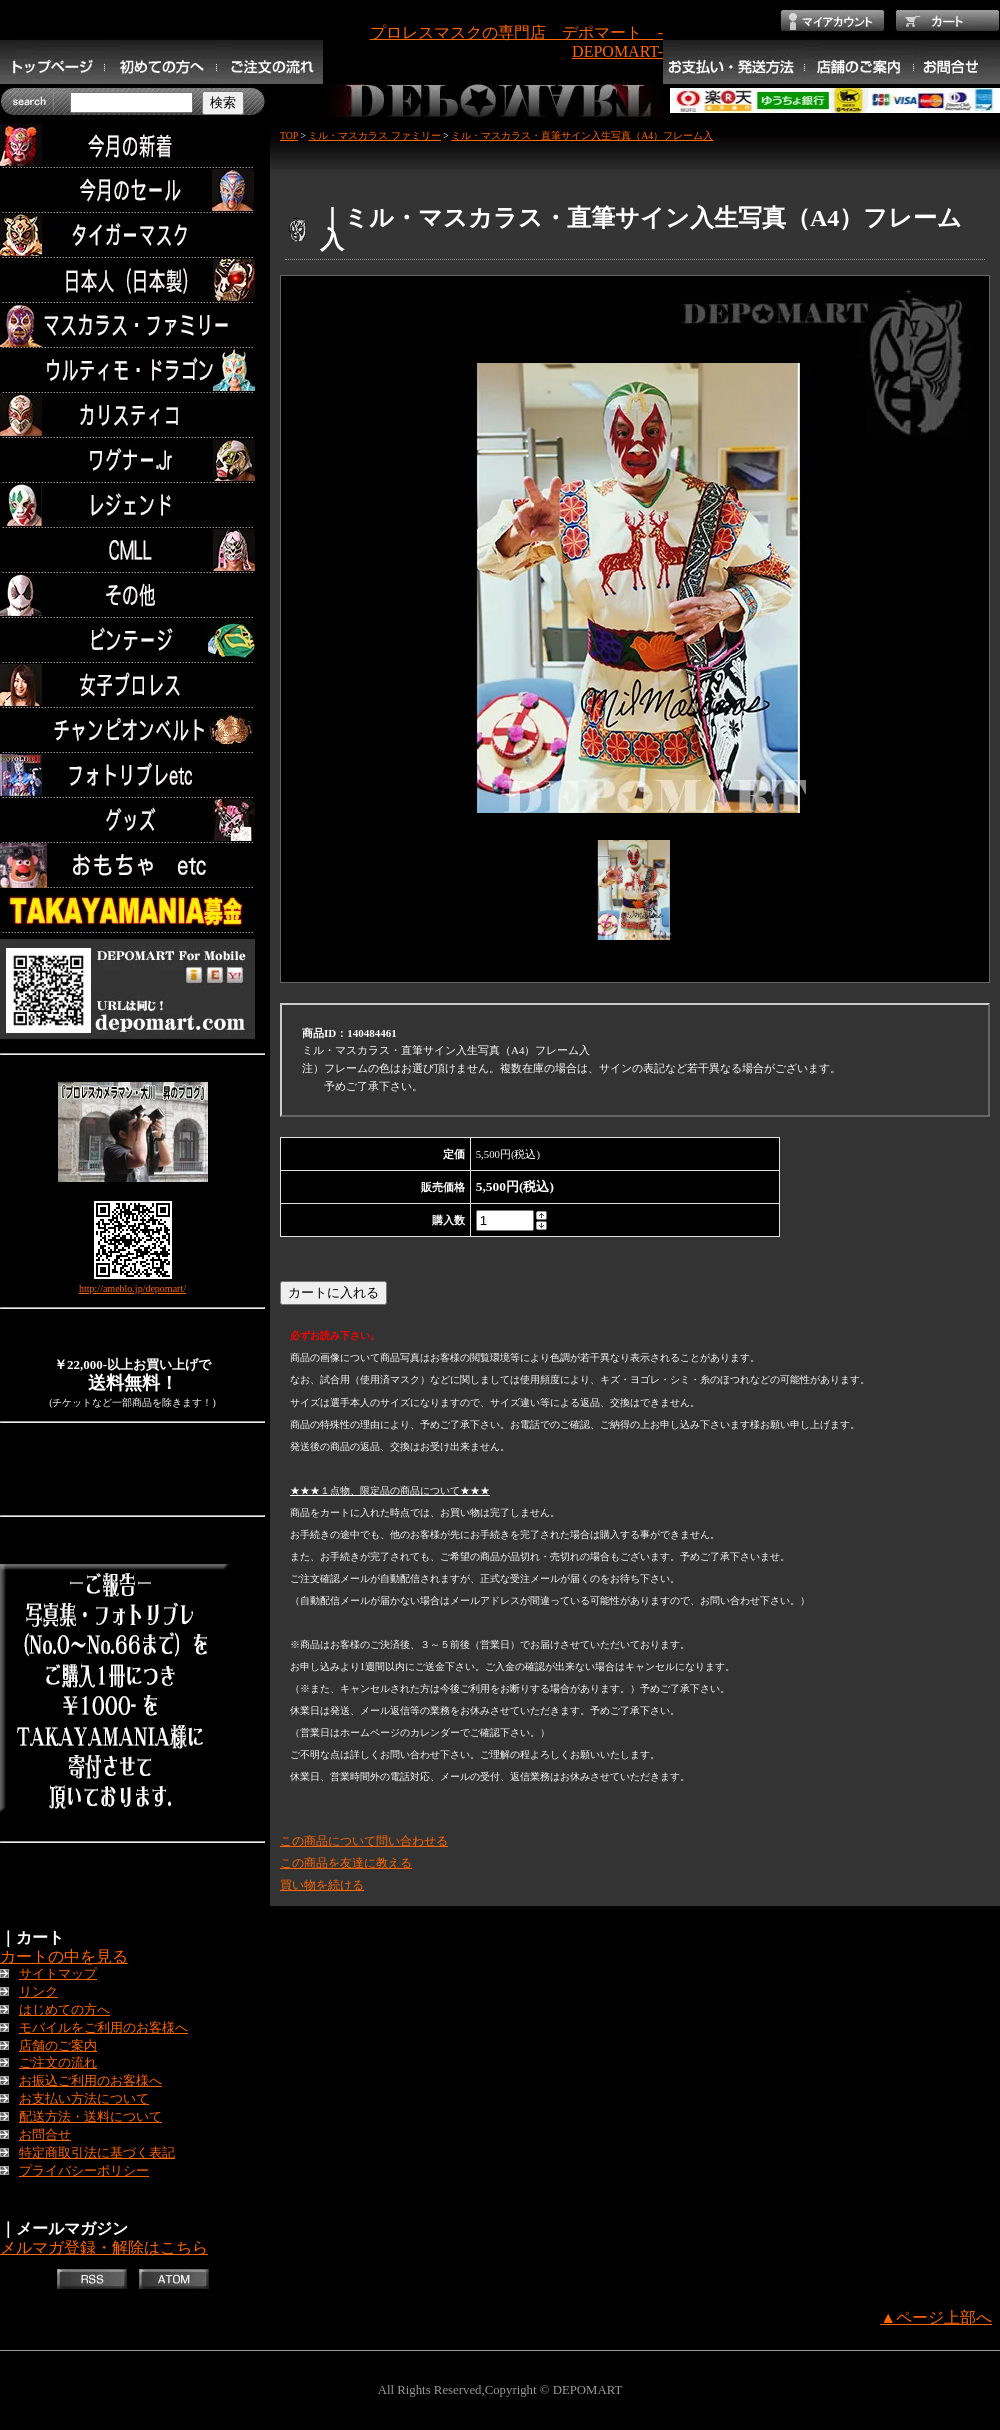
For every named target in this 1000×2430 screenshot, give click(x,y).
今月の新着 (132, 145)
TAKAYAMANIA (132, 910)
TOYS (132, 865)
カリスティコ (132, 415)
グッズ (132, 820)
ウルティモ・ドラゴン (132, 370)
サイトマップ (58, 1974)
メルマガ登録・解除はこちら (104, 2247)
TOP (289, 135)
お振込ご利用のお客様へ (90, 2081)
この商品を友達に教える (346, 1863)
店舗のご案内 (58, 2046)
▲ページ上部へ (936, 2317)
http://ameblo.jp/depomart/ (132, 1288)
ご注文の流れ (58, 2063)
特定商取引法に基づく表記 (97, 2153)
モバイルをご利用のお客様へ (103, 2028)
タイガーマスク (132, 235)
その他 (132, 595)
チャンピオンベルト (132, 730)
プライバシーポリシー (84, 2171)
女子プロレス (132, 685)
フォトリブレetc (132, 775)
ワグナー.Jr (132, 460)
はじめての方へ (64, 2010)
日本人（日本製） (132, 280)
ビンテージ (132, 640)
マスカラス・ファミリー (132, 325)
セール (132, 190)
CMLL (132, 550)
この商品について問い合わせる (364, 1841)
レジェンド (132, 505)
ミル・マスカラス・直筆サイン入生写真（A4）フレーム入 (582, 135)
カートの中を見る (64, 1956)
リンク (38, 1992)
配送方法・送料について (90, 2117)
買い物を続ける (322, 1885)
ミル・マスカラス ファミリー (374, 135)
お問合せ (45, 2135)
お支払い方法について (84, 2099)
